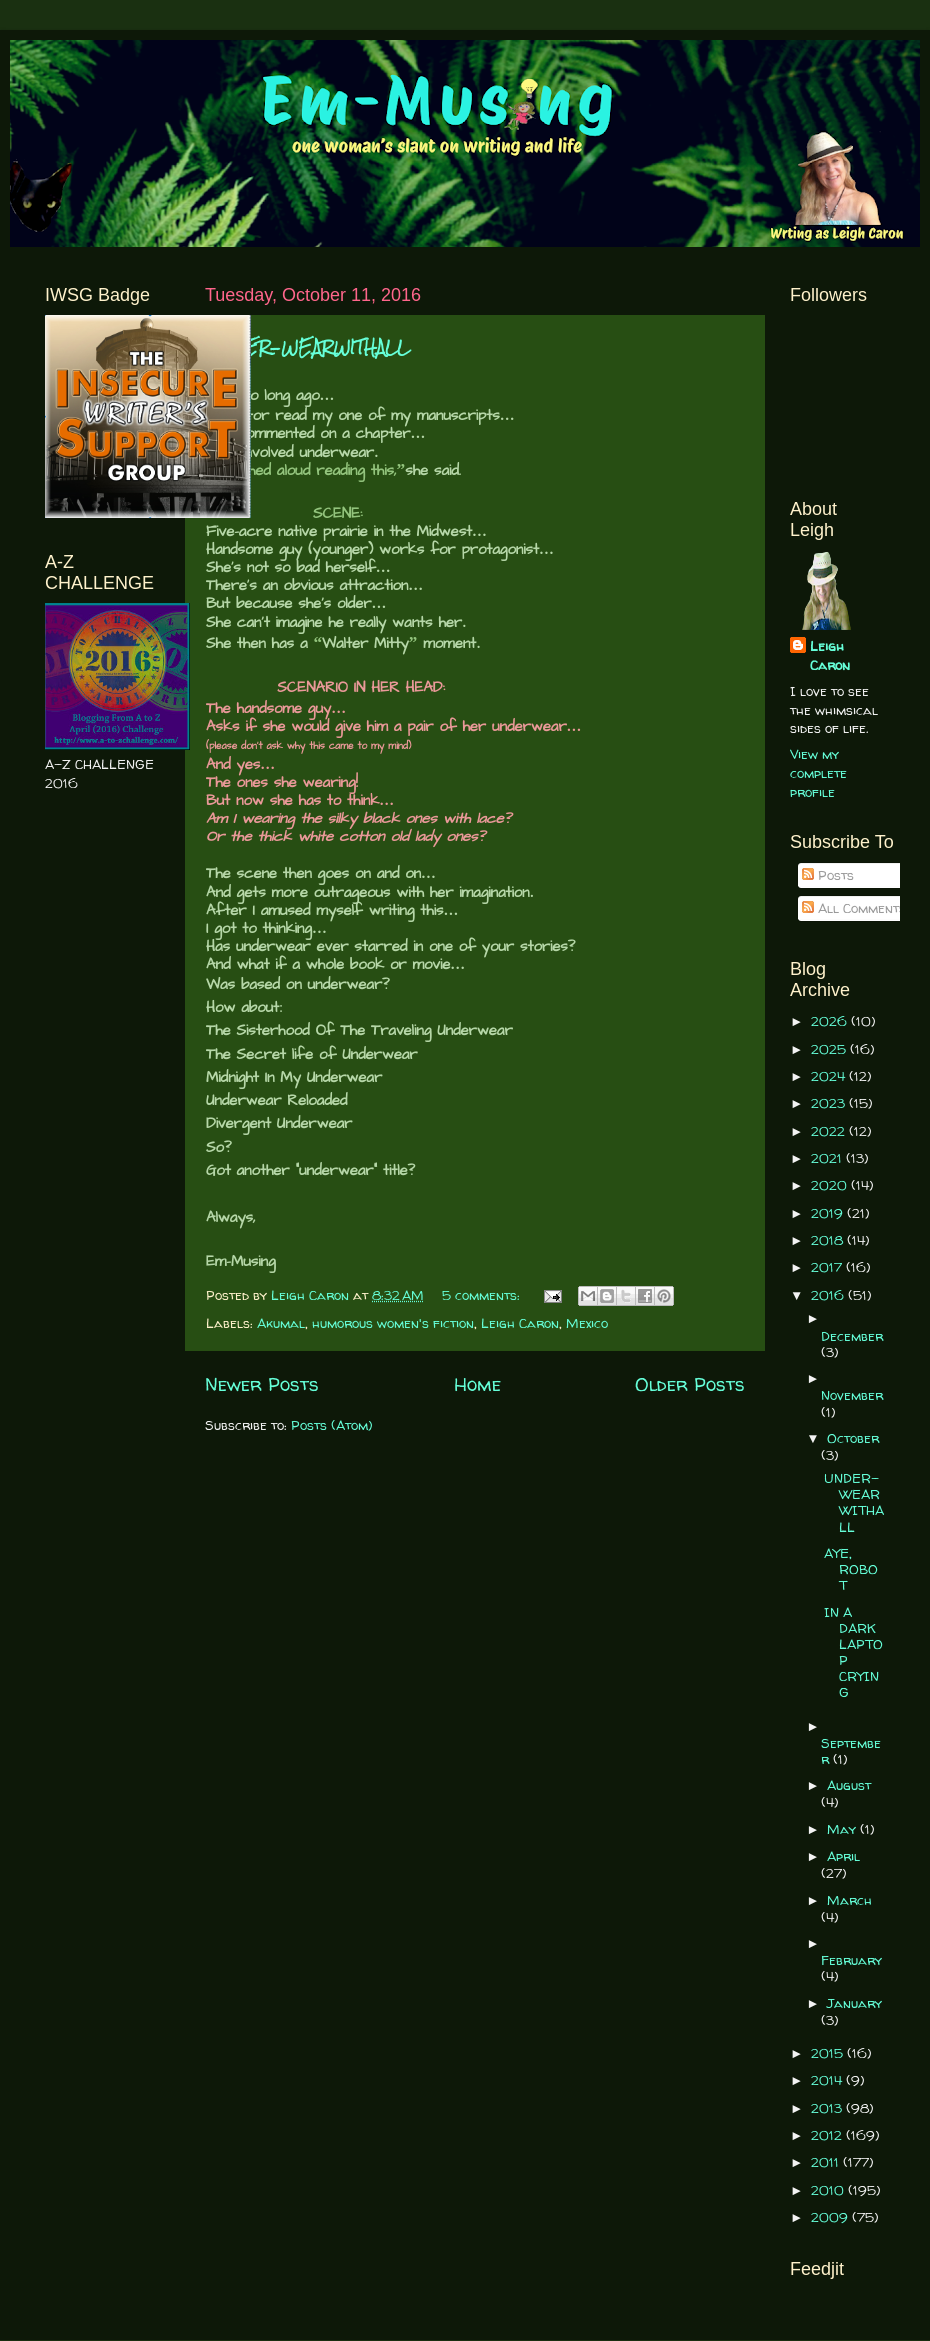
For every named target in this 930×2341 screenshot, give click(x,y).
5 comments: (483, 1295)
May (843, 1829)
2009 (831, 2217)
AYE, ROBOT (851, 1569)
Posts (828, 875)
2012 (828, 2135)
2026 (831, 1021)
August (849, 1785)
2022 (830, 1131)
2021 (828, 1158)
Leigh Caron (520, 1323)
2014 (828, 2080)
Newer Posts (262, 1384)
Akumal (281, 1323)
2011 (827, 2162)
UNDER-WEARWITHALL (307, 347)
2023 (830, 1103)
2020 (831, 1185)
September (851, 1751)
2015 (829, 2053)
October (853, 1438)
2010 (829, 2190)
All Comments (854, 908)
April (843, 1856)
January (854, 2003)
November (852, 1395)
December (852, 1336)
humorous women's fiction (393, 1323)
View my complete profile (818, 773)
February (851, 1960)
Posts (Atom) (332, 1425)
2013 (828, 2108)
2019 (829, 1213)
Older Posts (690, 1384)
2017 (828, 1267)
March (849, 1900)
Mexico (587, 1323)
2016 (829, 1295)
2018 (829, 1240)
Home (477, 1384)
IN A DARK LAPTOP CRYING (853, 1652)
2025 (830, 1049)
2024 (830, 1076)
